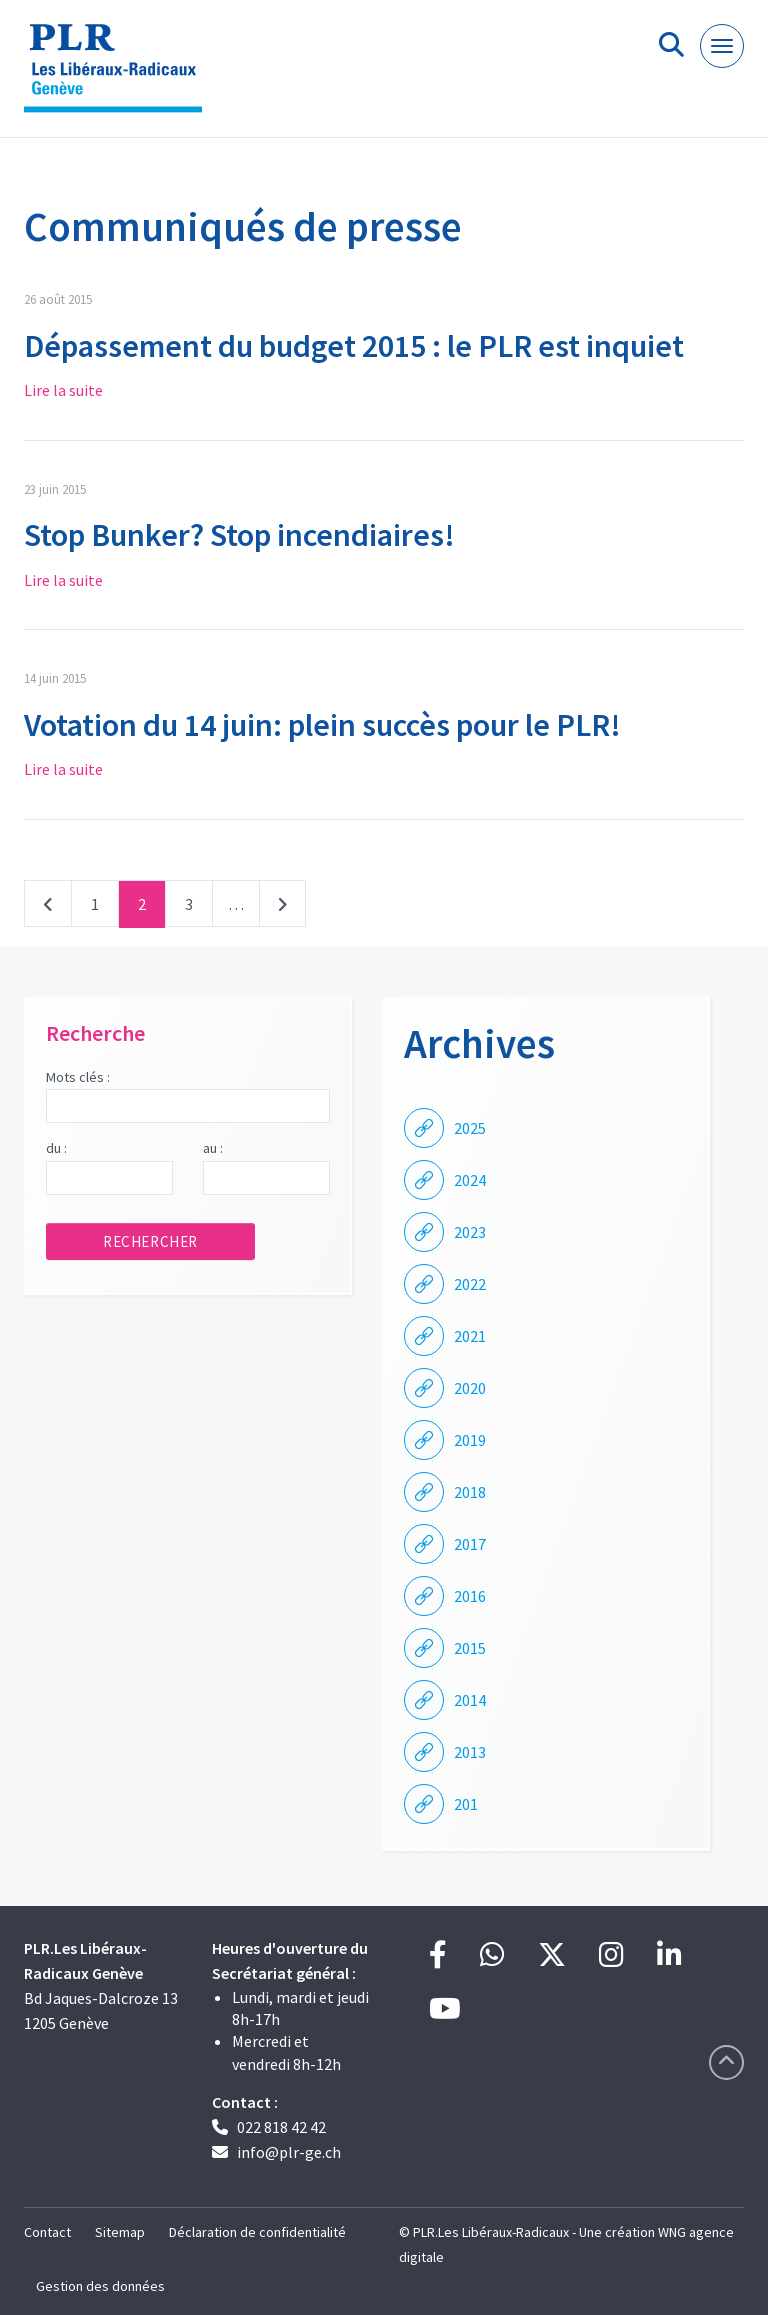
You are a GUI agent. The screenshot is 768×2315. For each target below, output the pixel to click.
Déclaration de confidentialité (257, 2232)
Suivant (282, 908)
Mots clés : (78, 1077)
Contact (47, 2232)
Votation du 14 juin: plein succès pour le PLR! (322, 725)
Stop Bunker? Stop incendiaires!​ (239, 535)
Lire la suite (63, 390)
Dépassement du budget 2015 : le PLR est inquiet (354, 346)
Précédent (48, 908)
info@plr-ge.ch (289, 2152)
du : (56, 1148)
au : (213, 1148)
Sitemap (120, 2232)
